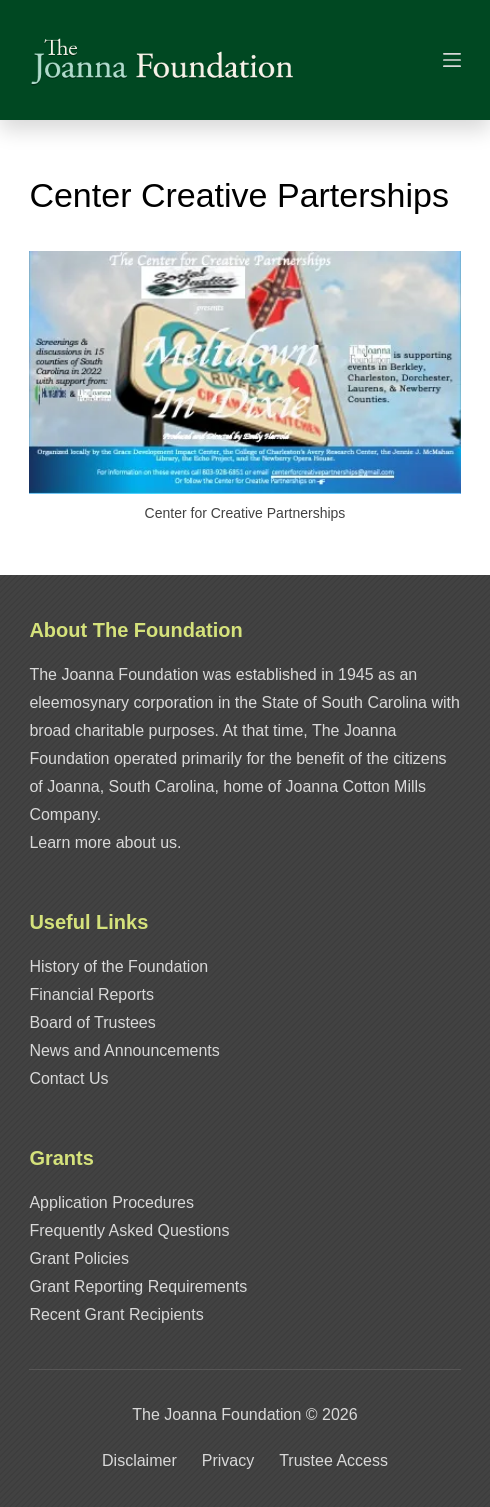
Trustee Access (333, 1460)
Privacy (228, 1460)
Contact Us (68, 1078)
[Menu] (452, 60)
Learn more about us (103, 842)
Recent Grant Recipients (116, 1314)
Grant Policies (79, 1258)
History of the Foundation (118, 966)
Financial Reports (91, 994)
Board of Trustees (92, 1022)
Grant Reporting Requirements (138, 1286)
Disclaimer (139, 1460)
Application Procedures (111, 1202)
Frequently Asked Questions (129, 1230)
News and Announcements (124, 1050)
